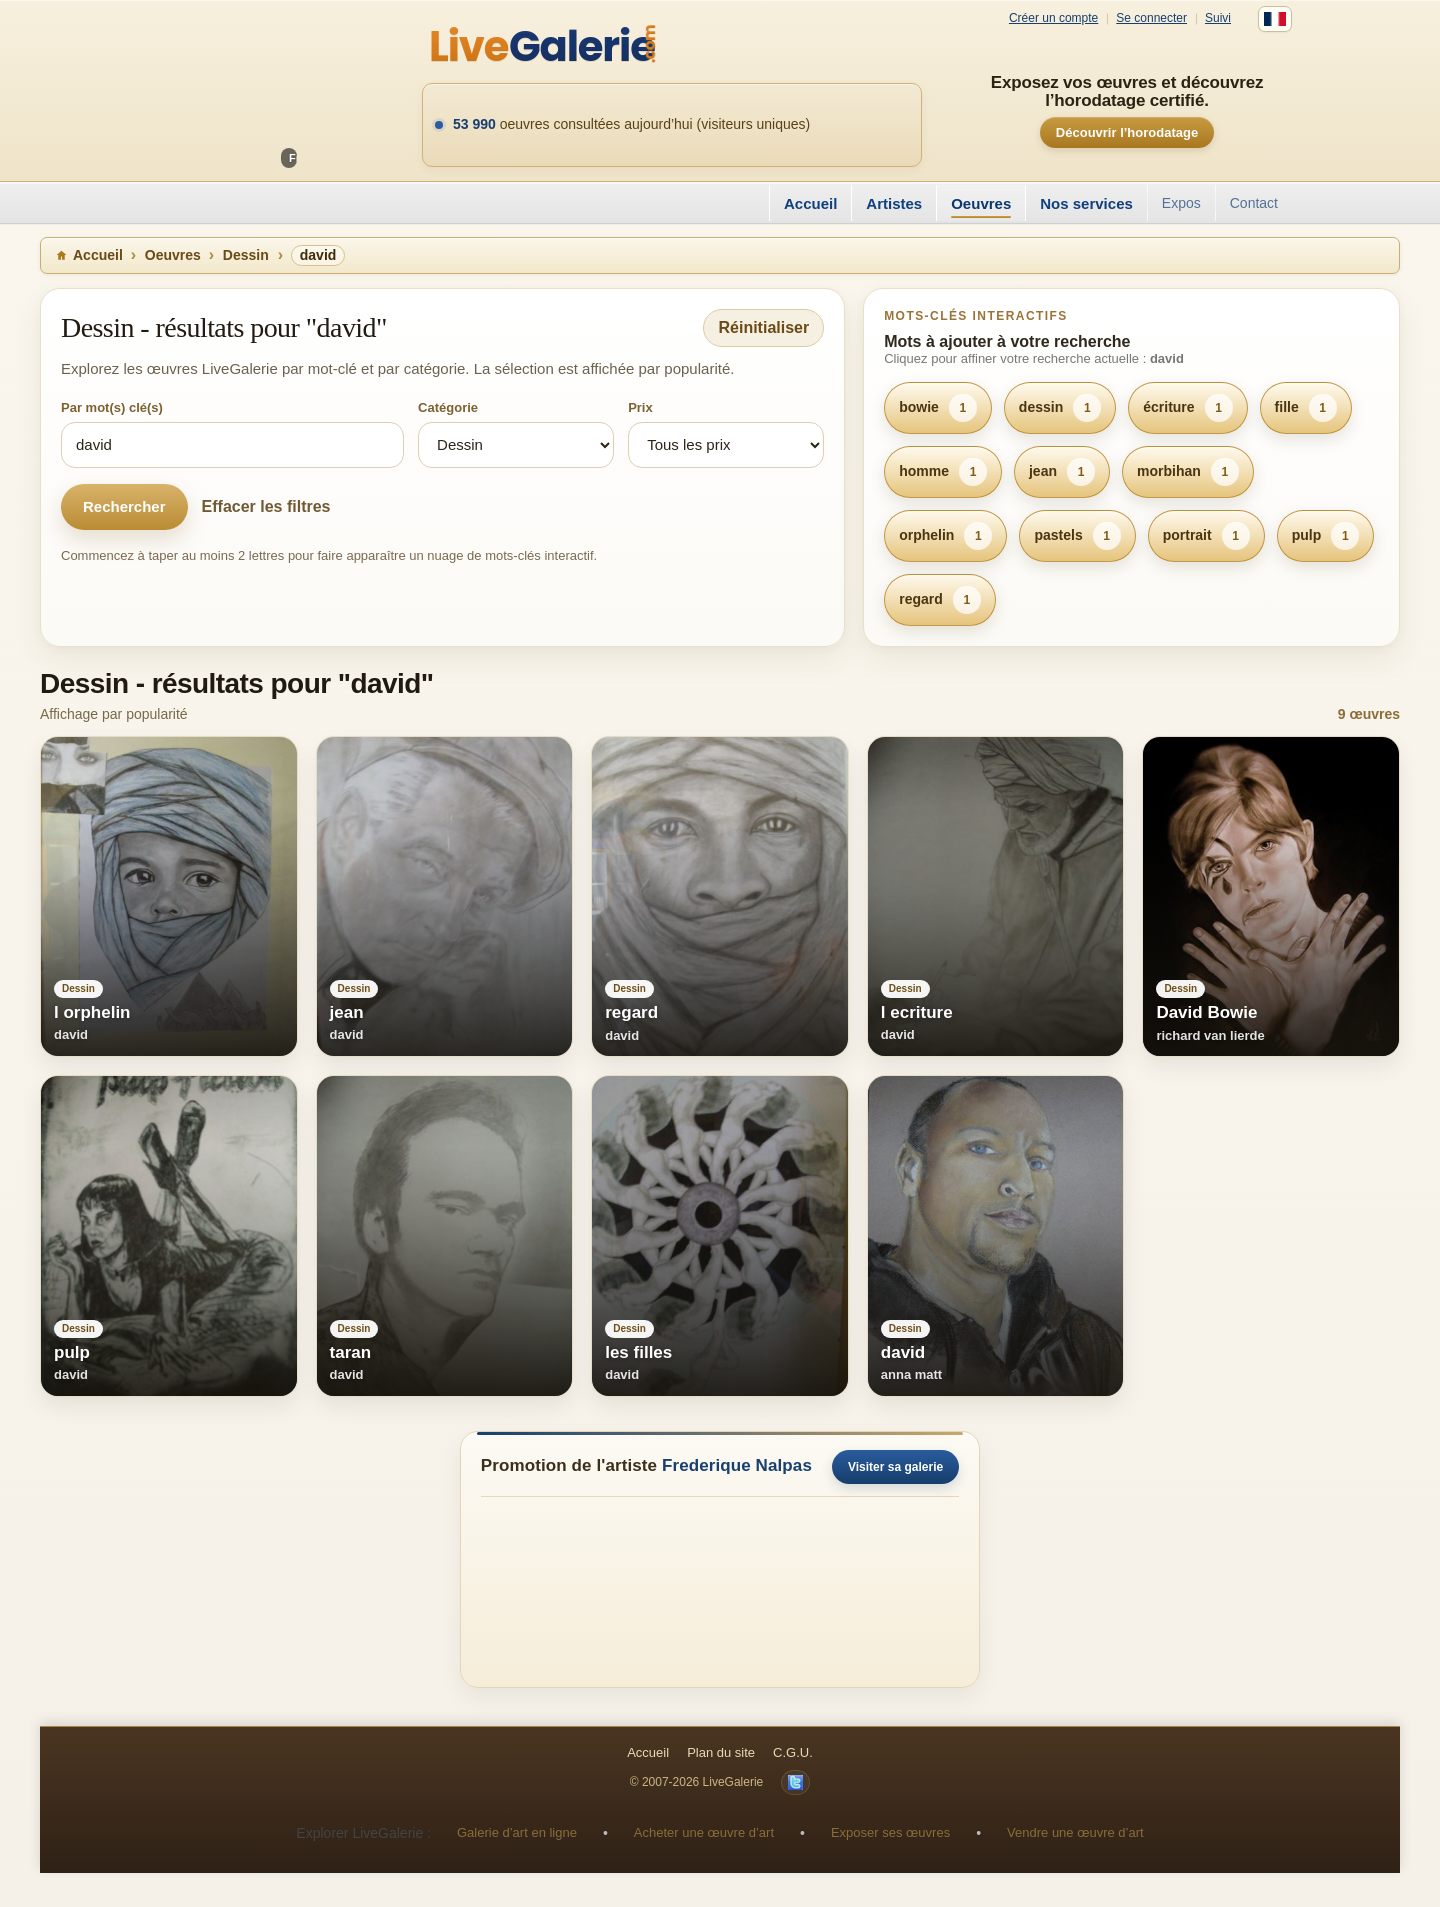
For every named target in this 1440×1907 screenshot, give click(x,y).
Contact (1254, 203)
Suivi (1218, 18)
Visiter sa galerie (895, 1467)
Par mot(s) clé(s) (112, 407)
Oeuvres (981, 203)
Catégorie (448, 407)
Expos (1181, 203)
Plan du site (721, 1752)
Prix (640, 407)
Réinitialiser (763, 327)
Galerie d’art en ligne (517, 1832)
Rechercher (124, 506)
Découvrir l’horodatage (1127, 132)
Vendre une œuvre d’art (1075, 1832)
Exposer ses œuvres (890, 1832)
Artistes (894, 203)
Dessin (246, 255)
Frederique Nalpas (737, 1465)
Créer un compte (1053, 18)
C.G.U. (793, 1752)
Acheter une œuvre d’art (704, 1832)
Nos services (1086, 203)
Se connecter (1151, 18)
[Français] (1275, 19)
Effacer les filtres (266, 506)
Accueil (810, 203)
